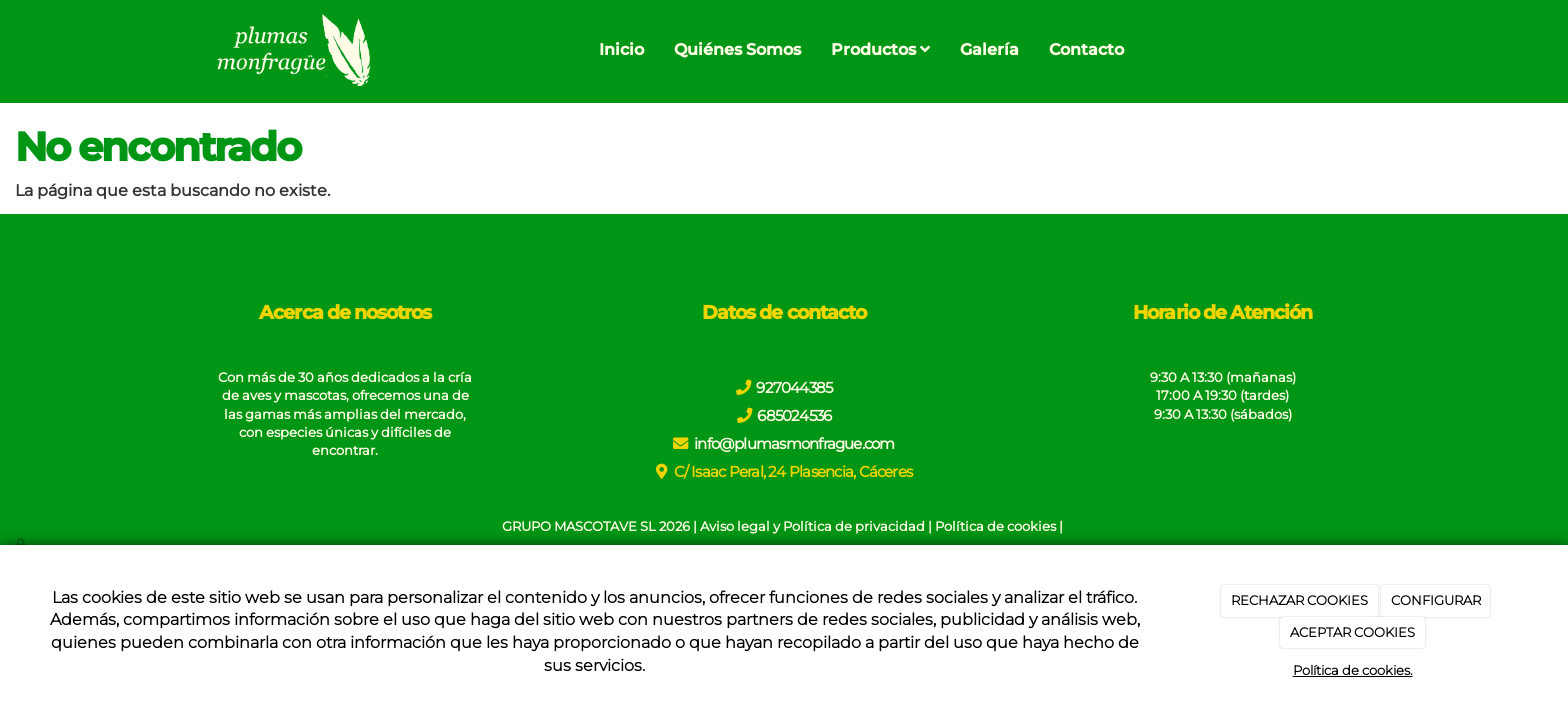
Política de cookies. (1353, 670)
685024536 (794, 415)
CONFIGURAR (1436, 600)
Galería (989, 49)
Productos (880, 49)
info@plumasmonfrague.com (794, 443)
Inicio (621, 49)
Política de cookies (995, 526)
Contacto (1086, 49)
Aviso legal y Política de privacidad (812, 526)
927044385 (794, 387)
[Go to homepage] (291, 50)
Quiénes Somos (737, 49)
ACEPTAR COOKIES (1352, 632)
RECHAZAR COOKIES (1299, 600)
